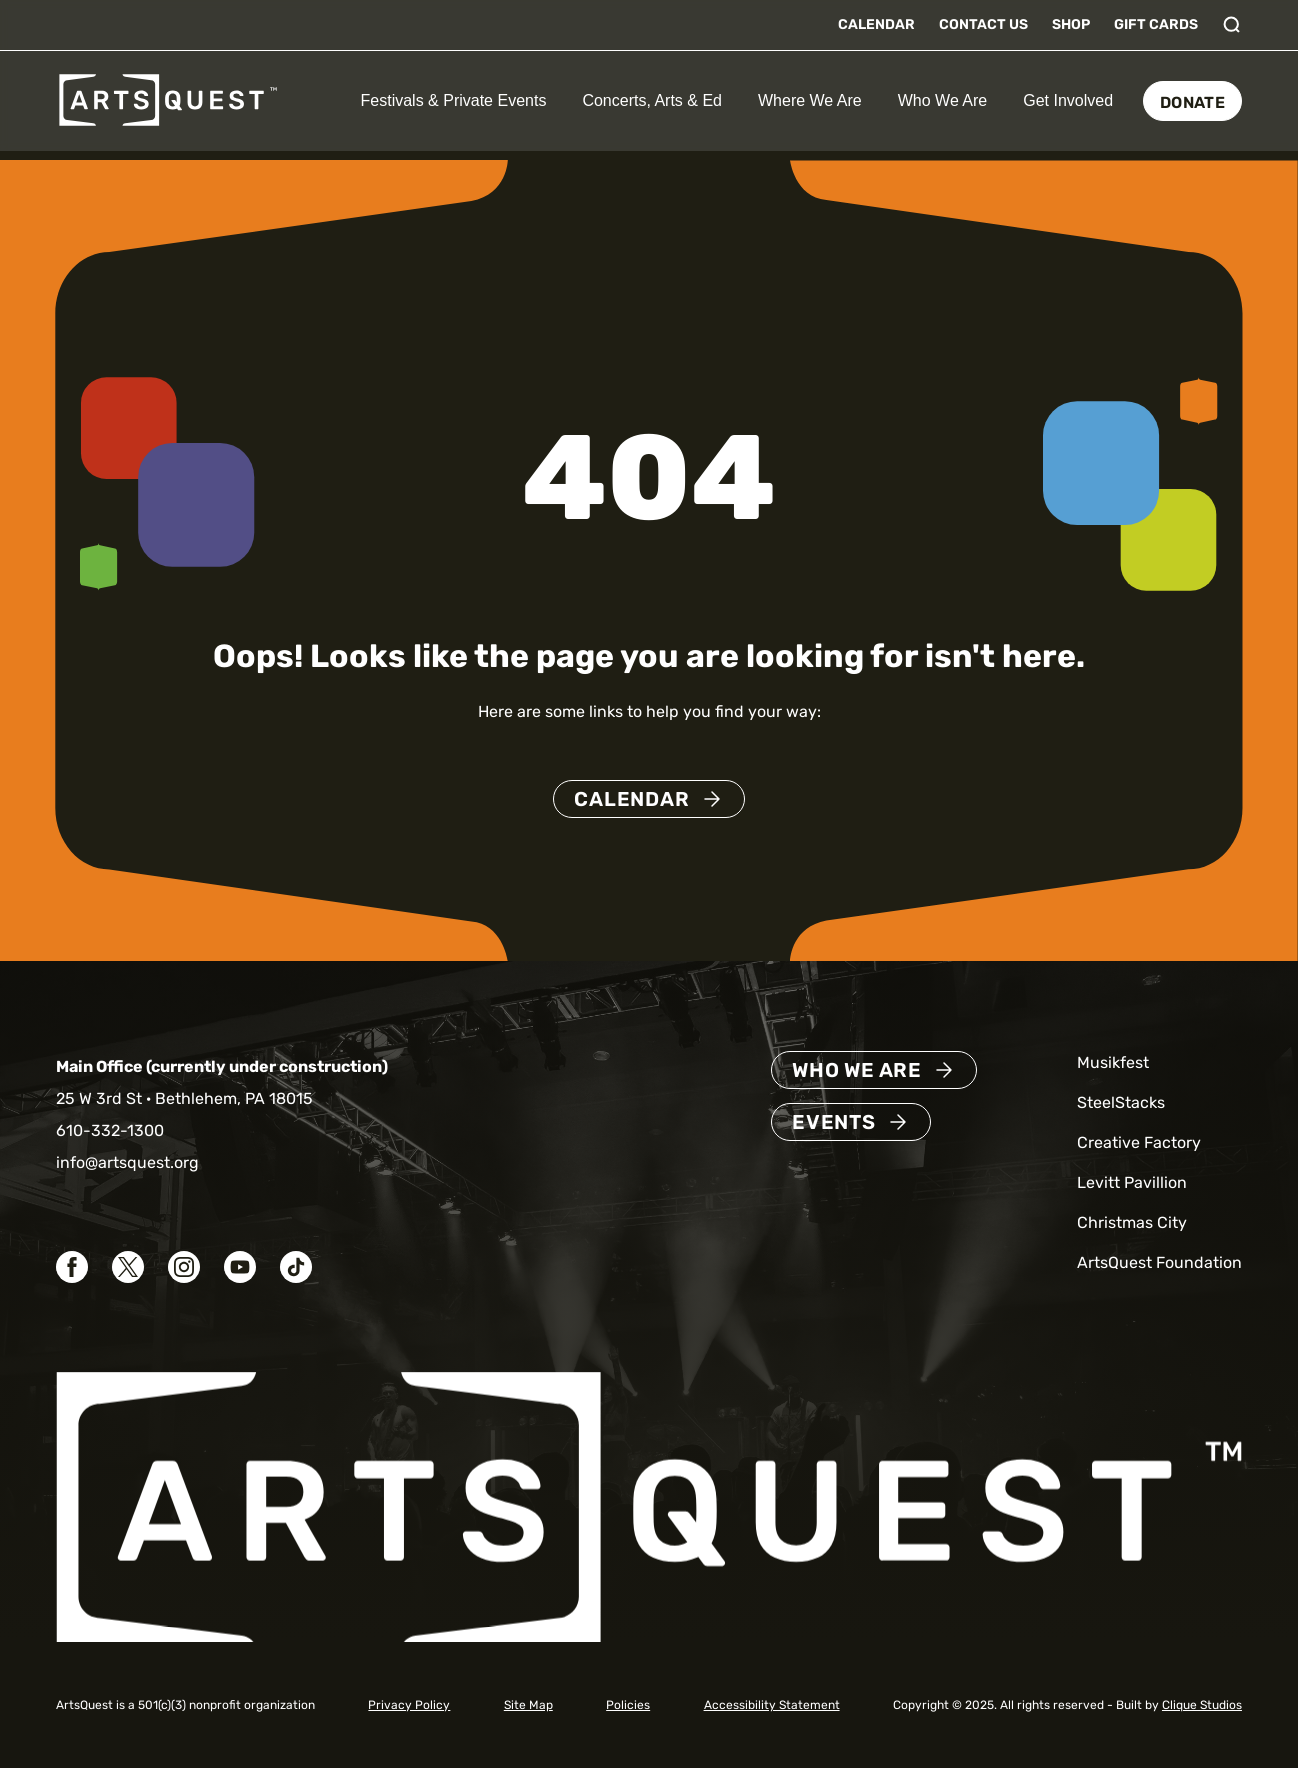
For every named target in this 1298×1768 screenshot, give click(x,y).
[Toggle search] (1232, 25)
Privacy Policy (409, 1705)
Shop (1071, 24)
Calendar (876, 24)
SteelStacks (1121, 1102)
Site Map (528, 1705)
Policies (628, 1705)
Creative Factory (1139, 1142)
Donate (1192, 102)
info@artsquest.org (127, 1162)
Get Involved (1068, 100)
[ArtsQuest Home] (168, 99)
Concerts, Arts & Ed (652, 100)
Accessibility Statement (772, 1705)
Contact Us (983, 24)
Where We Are (810, 100)
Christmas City (1132, 1222)
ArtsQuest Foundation (1159, 1262)
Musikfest (1113, 1062)
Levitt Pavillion (1132, 1182)
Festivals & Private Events (454, 100)
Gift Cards (1156, 24)
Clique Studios (1202, 1705)
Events (834, 1122)
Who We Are (943, 100)
